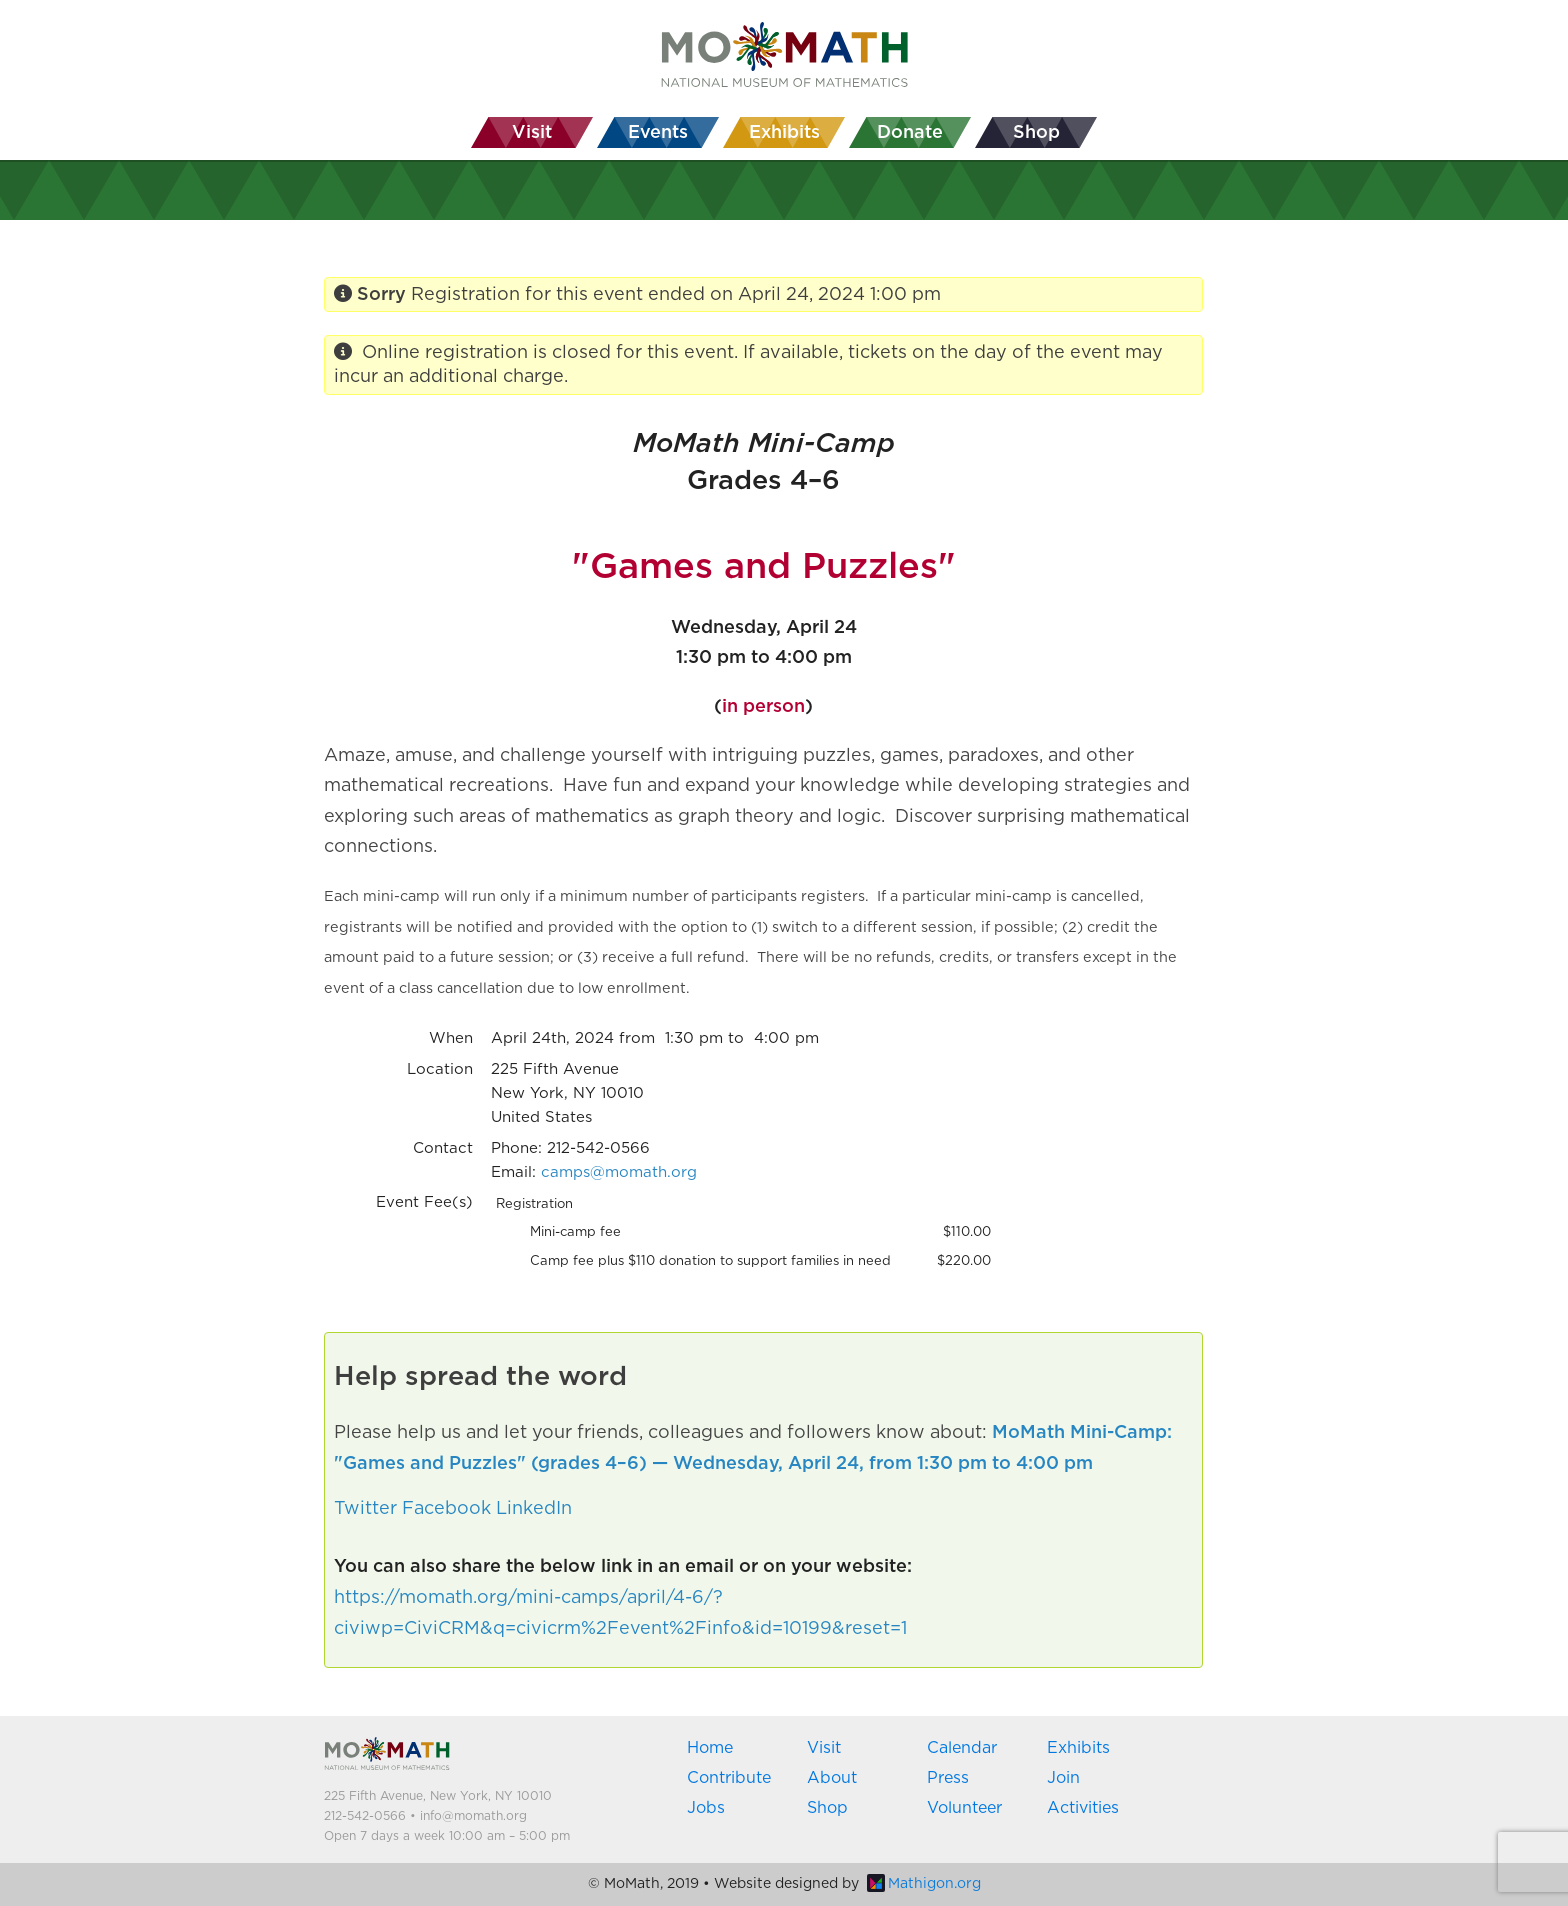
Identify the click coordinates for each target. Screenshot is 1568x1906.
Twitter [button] (365, 1509)
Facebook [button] (446, 1509)
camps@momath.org (619, 1172)
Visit (824, 1748)
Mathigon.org (924, 1884)
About (832, 1778)
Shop (827, 1808)
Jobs (706, 1808)
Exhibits (1078, 1748)
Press (948, 1778)
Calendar (962, 1748)
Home (710, 1748)
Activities (1083, 1808)
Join (1063, 1778)
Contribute (729, 1778)
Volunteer (964, 1808)
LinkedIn (534, 1509)
